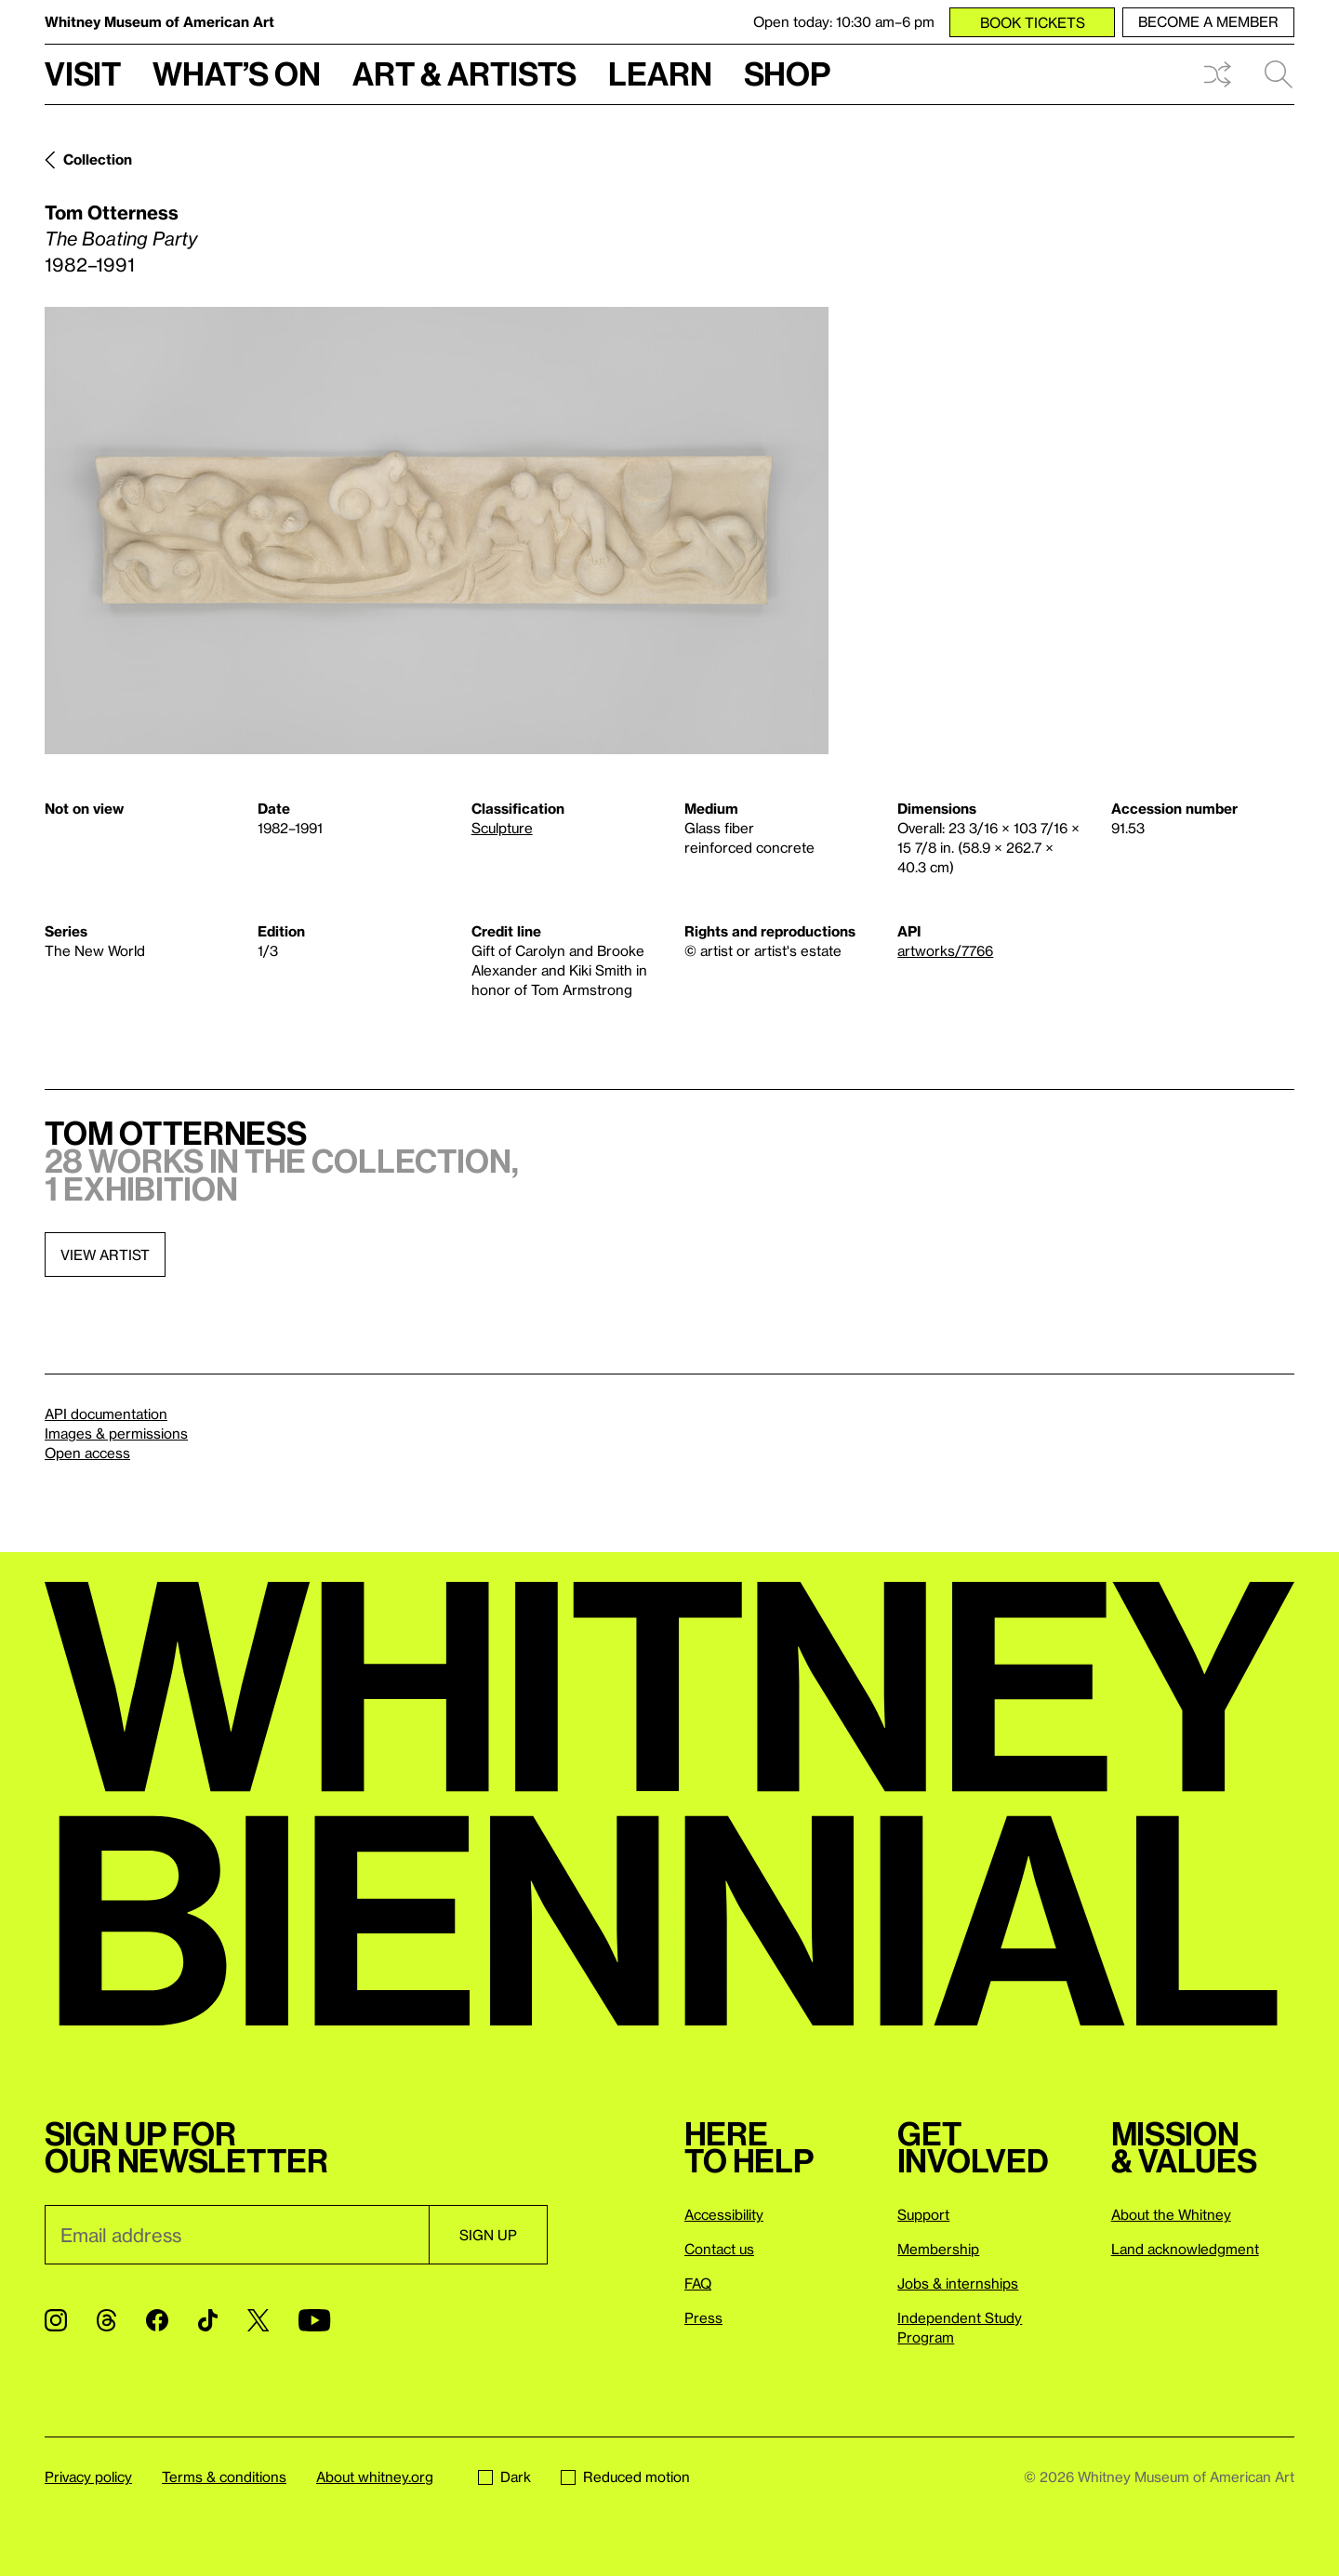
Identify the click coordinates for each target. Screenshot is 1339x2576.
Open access (87, 1452)
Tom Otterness (112, 212)
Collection (97, 159)
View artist (105, 1254)
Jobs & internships (957, 2283)
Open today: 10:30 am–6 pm (844, 21)
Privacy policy (88, 2476)
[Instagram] (56, 2320)
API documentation (106, 1413)
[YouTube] (314, 2320)
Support (923, 2214)
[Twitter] (258, 2320)
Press (703, 2317)
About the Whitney (1171, 2214)
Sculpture (502, 827)
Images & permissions (116, 1433)
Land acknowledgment (1185, 2248)
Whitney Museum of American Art (159, 21)
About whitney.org (374, 2476)
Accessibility (723, 2214)
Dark (504, 2476)
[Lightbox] (437, 530)
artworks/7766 (945, 950)
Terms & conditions (224, 2476)
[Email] (237, 2234)
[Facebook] (157, 2320)
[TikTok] (207, 2320)
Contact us (719, 2248)
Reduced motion (625, 2476)
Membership (938, 2248)
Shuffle (1217, 74)
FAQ (697, 2283)
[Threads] (106, 2320)
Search (1278, 74)
